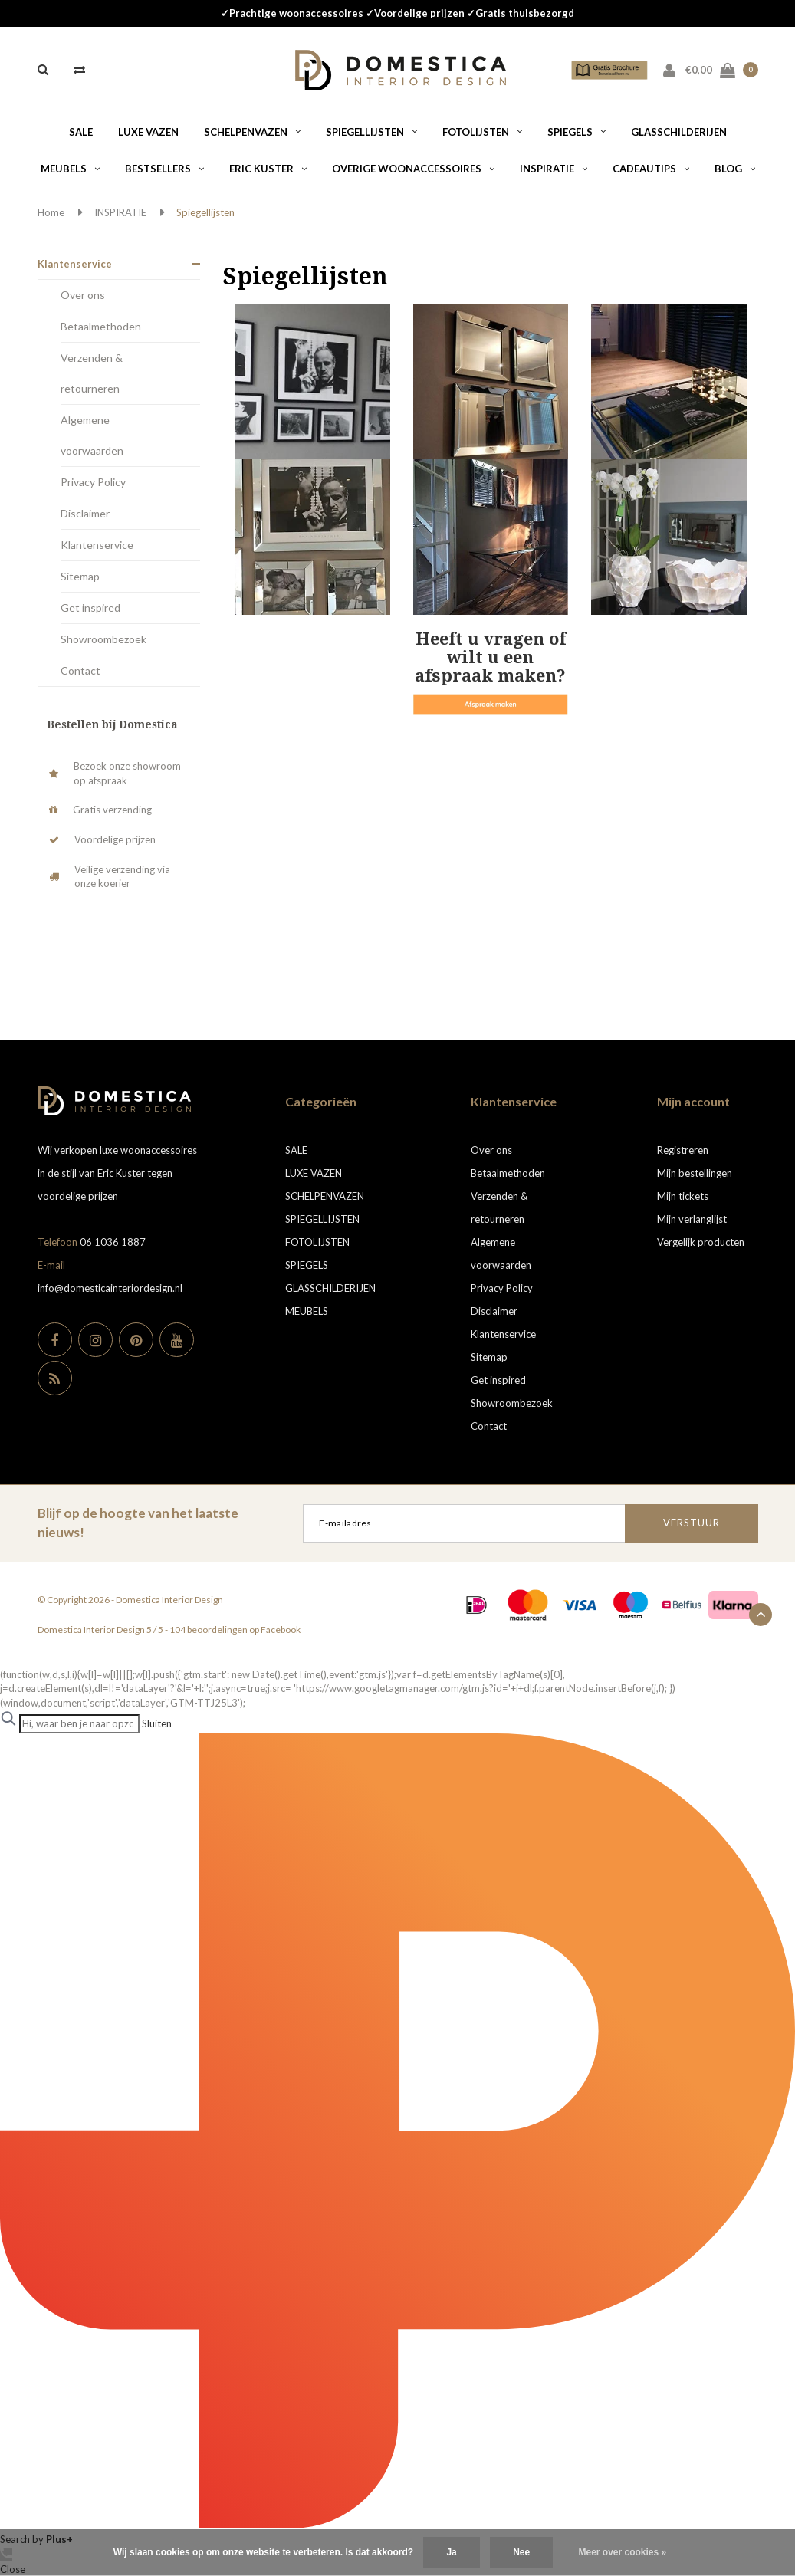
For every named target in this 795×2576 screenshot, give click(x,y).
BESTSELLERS (164, 169)
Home (51, 212)
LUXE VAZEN (148, 132)
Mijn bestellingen (694, 1173)
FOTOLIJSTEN (482, 132)
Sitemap (80, 576)
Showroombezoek (103, 639)
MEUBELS (70, 169)
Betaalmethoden (101, 326)
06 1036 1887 (113, 1242)
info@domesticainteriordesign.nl (110, 1288)
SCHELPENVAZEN (252, 132)
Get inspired (90, 607)
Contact (80, 670)
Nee (521, 2552)
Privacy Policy (93, 481)
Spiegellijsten (205, 212)
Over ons (83, 294)
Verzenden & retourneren (92, 373)
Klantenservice (75, 264)
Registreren (682, 1150)
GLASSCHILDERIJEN (679, 132)
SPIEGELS (576, 132)
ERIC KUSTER (268, 169)
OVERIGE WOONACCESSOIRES (413, 169)
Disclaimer (85, 513)
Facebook (281, 1629)
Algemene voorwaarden (92, 435)
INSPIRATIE (553, 169)
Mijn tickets (682, 1196)
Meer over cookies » (623, 2552)
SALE (81, 132)
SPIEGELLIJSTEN (371, 132)
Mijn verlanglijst (692, 1219)
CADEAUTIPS (651, 169)
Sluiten (157, 1723)
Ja (451, 2552)
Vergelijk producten (700, 1242)
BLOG (735, 169)
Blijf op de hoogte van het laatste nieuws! (138, 1522)
